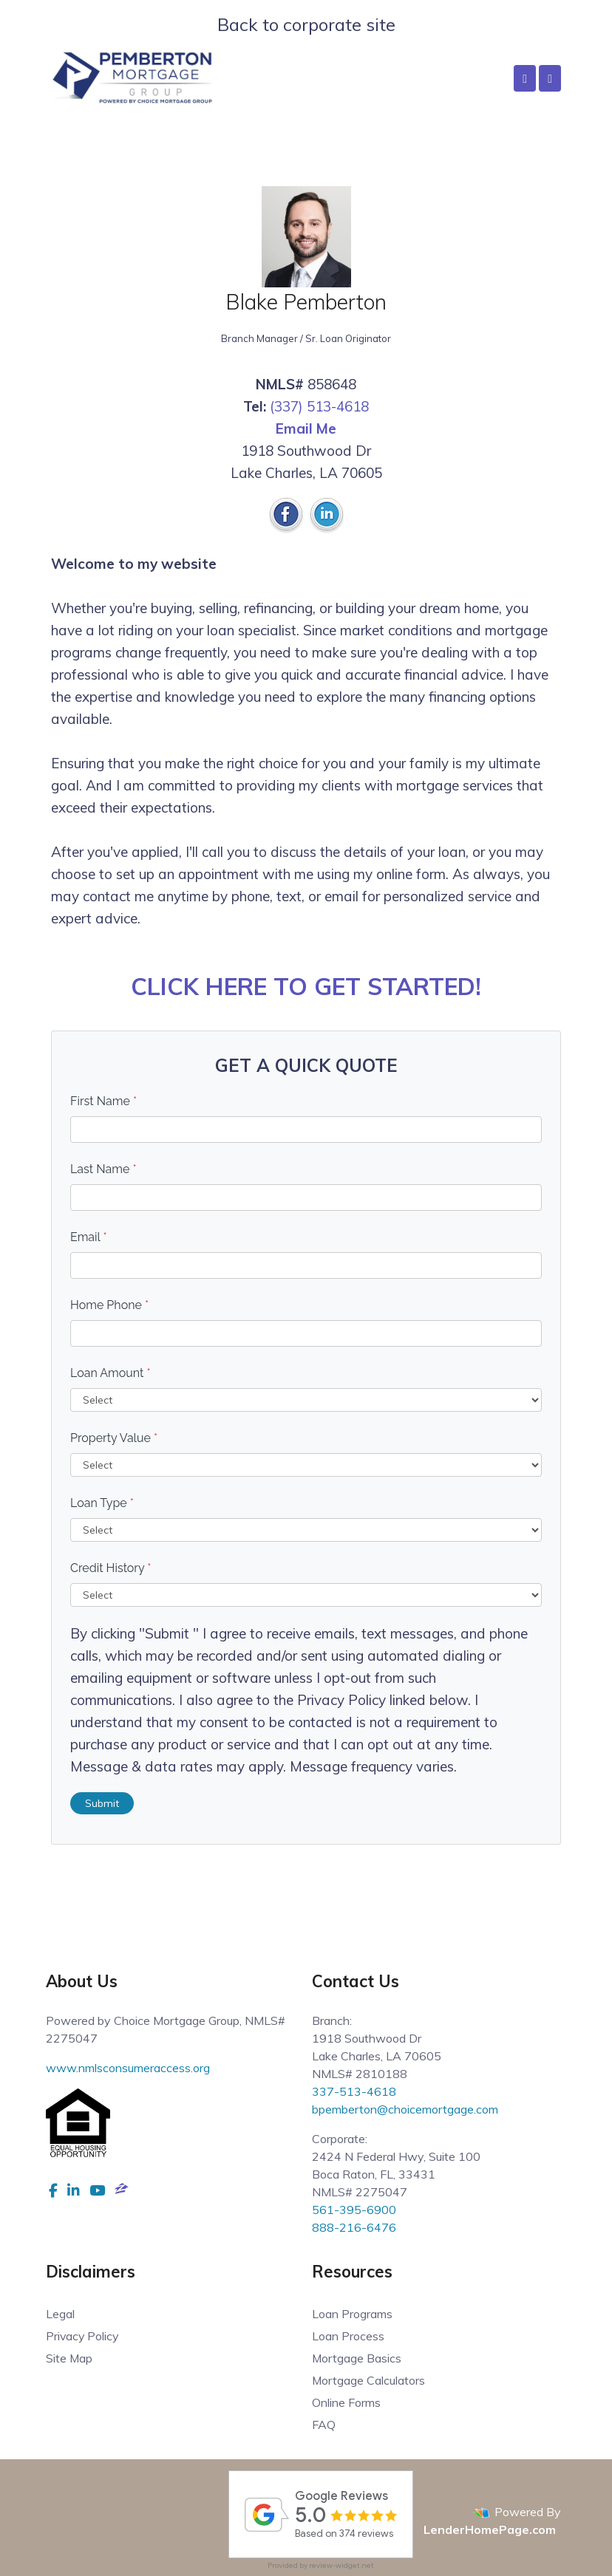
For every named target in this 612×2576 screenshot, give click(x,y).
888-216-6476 (354, 2227)
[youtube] (97, 2190)
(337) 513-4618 (319, 406)
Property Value (113, 1438)
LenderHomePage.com (490, 2529)
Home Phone (109, 1305)
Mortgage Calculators (369, 2380)
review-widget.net (341, 2565)
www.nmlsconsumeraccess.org (128, 2067)
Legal (60, 2313)
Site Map (69, 2358)
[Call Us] (525, 78)
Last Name (103, 1169)
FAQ (324, 2424)
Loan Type (102, 1503)
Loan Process (348, 2336)
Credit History (110, 1568)
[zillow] (122, 2190)
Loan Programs (352, 2313)
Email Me (306, 428)
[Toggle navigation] (550, 78)
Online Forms (346, 2402)
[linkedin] (73, 2190)
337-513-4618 (354, 2091)
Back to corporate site (306, 24)
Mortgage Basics (357, 2358)
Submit (102, 1803)
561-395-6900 (354, 2209)
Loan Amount (110, 1373)
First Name (103, 1101)
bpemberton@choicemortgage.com (405, 2109)
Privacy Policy (83, 2336)
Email (88, 1237)
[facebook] (53, 2190)
